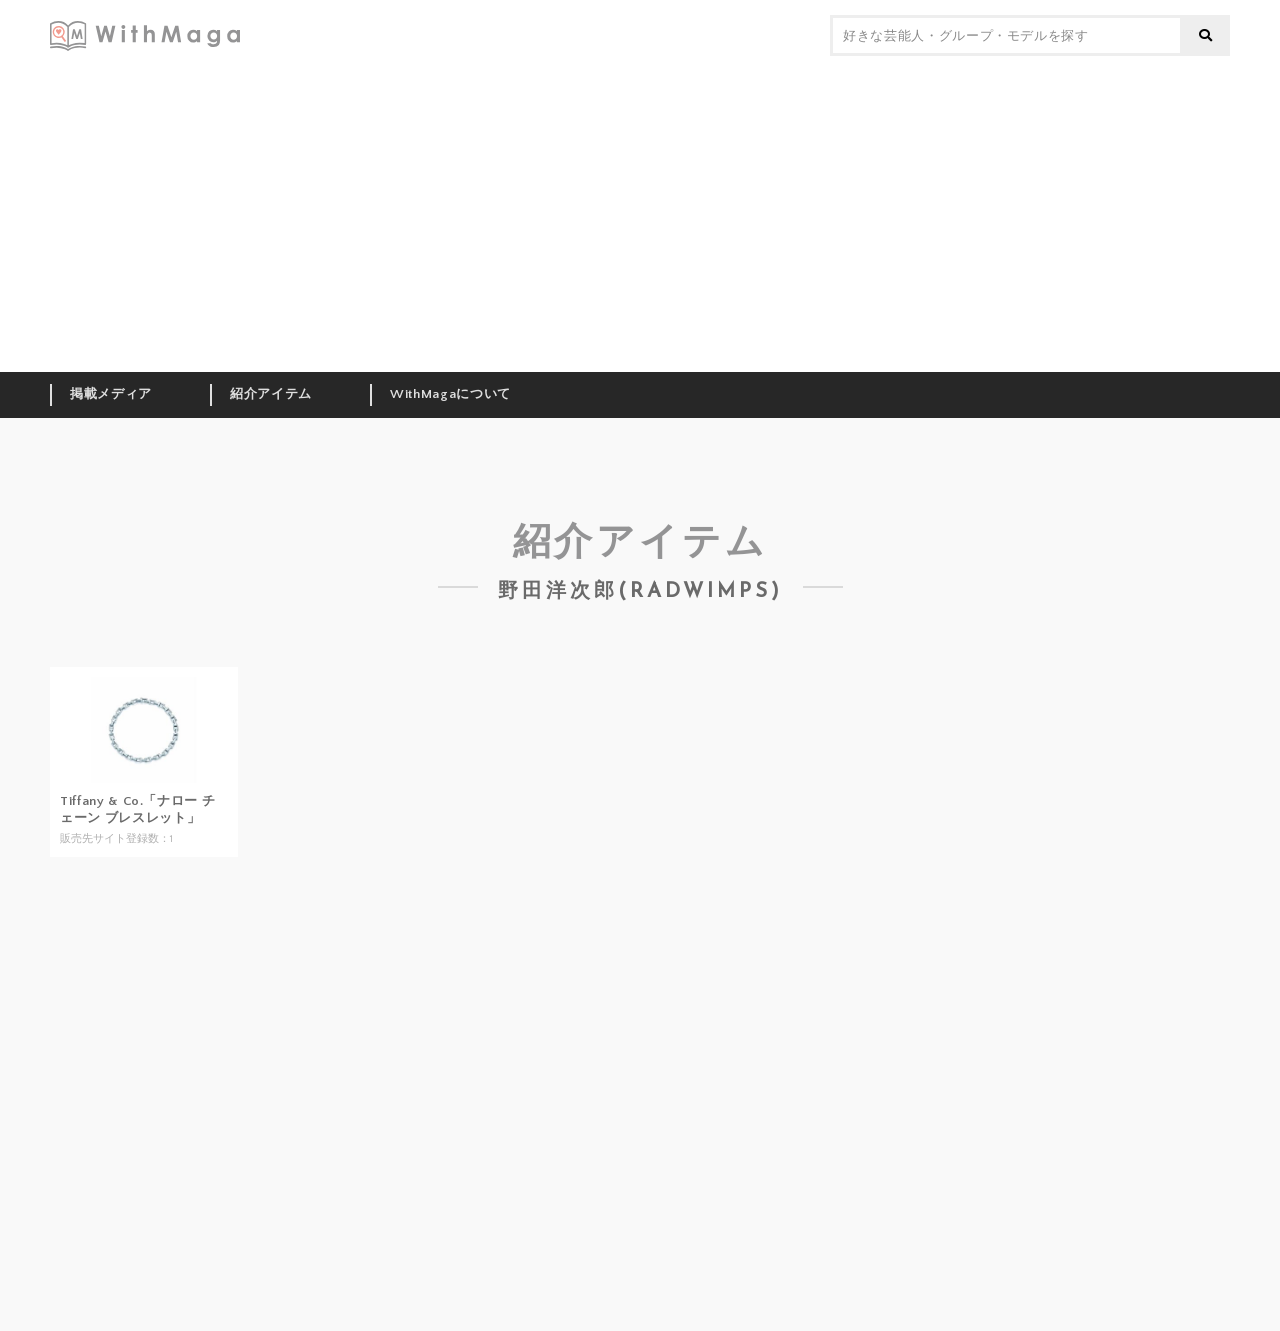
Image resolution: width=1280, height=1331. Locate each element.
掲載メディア (111, 394)
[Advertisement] (640, 222)
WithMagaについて (450, 394)
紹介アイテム (271, 394)
